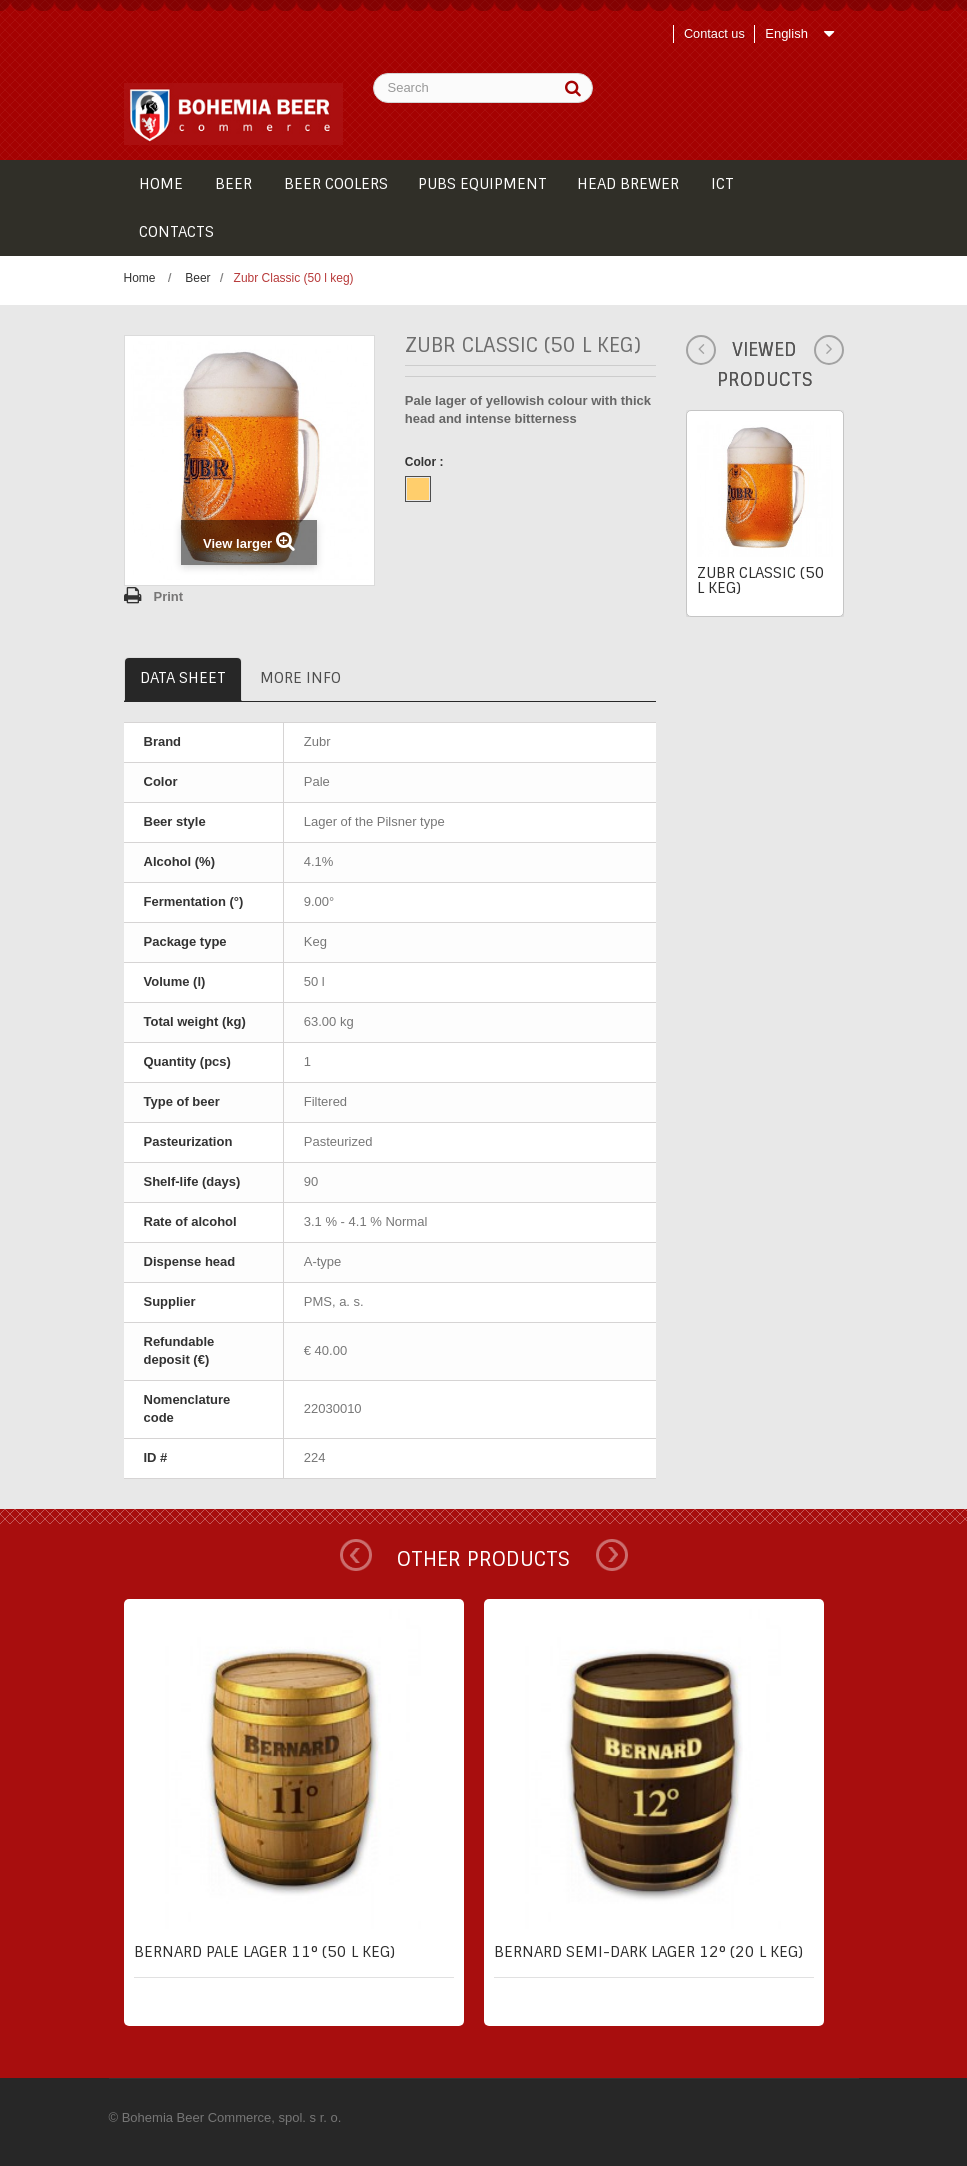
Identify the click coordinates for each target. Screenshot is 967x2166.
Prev (356, 1555)
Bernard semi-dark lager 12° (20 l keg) (648, 1952)
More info (300, 678)
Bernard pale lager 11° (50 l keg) (264, 1952)
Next (612, 1555)
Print (169, 596)
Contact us (713, 33)
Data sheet (183, 678)
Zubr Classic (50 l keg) (761, 580)
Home (140, 278)
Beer (197, 278)
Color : (426, 462)
